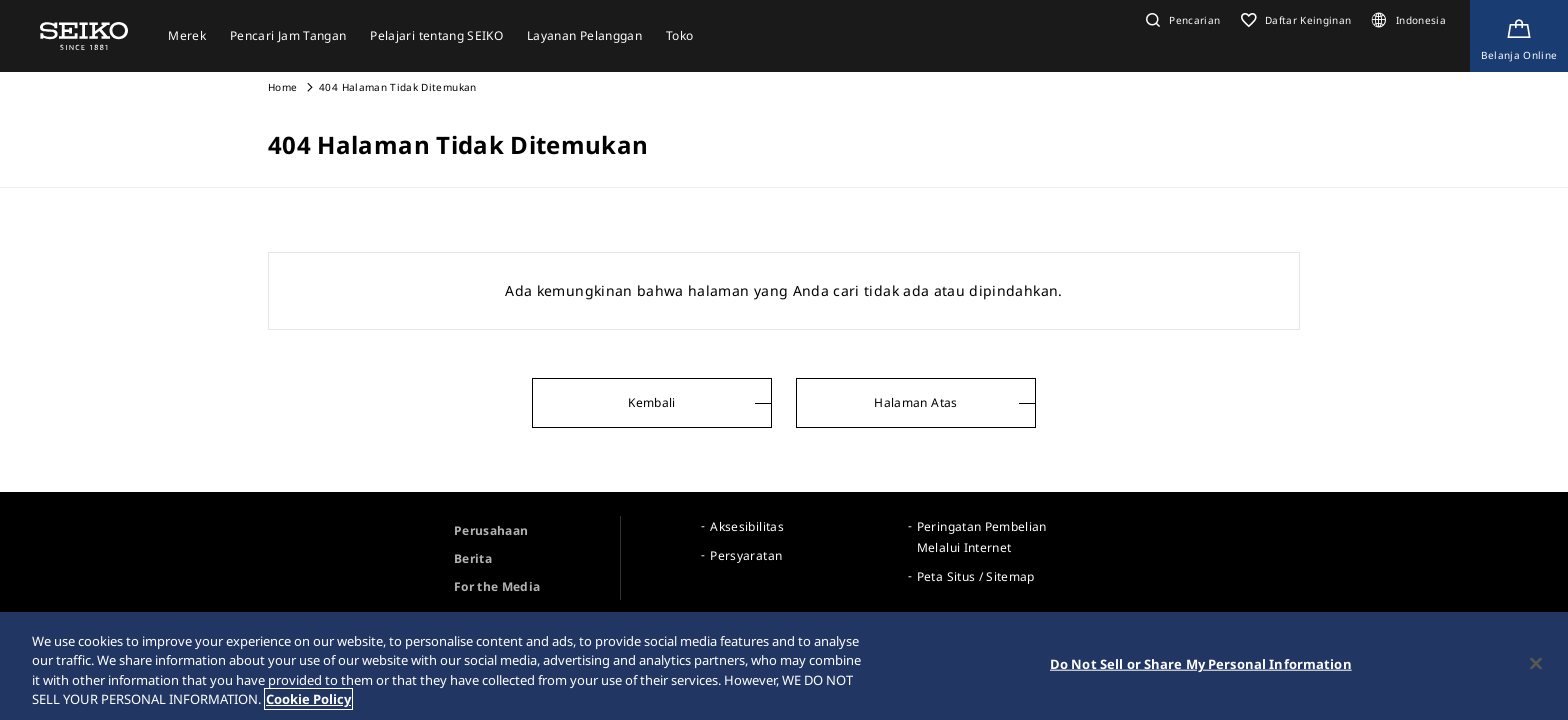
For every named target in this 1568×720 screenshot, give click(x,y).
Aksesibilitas (747, 526)
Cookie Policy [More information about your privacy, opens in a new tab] (308, 700)
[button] (1181, 20)
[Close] (1536, 664)
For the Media (497, 586)
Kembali (651, 402)
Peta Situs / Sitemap (976, 576)
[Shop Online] (1519, 36)
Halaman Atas (915, 402)
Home (282, 87)
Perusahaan (491, 530)
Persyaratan (746, 555)
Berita (473, 558)
